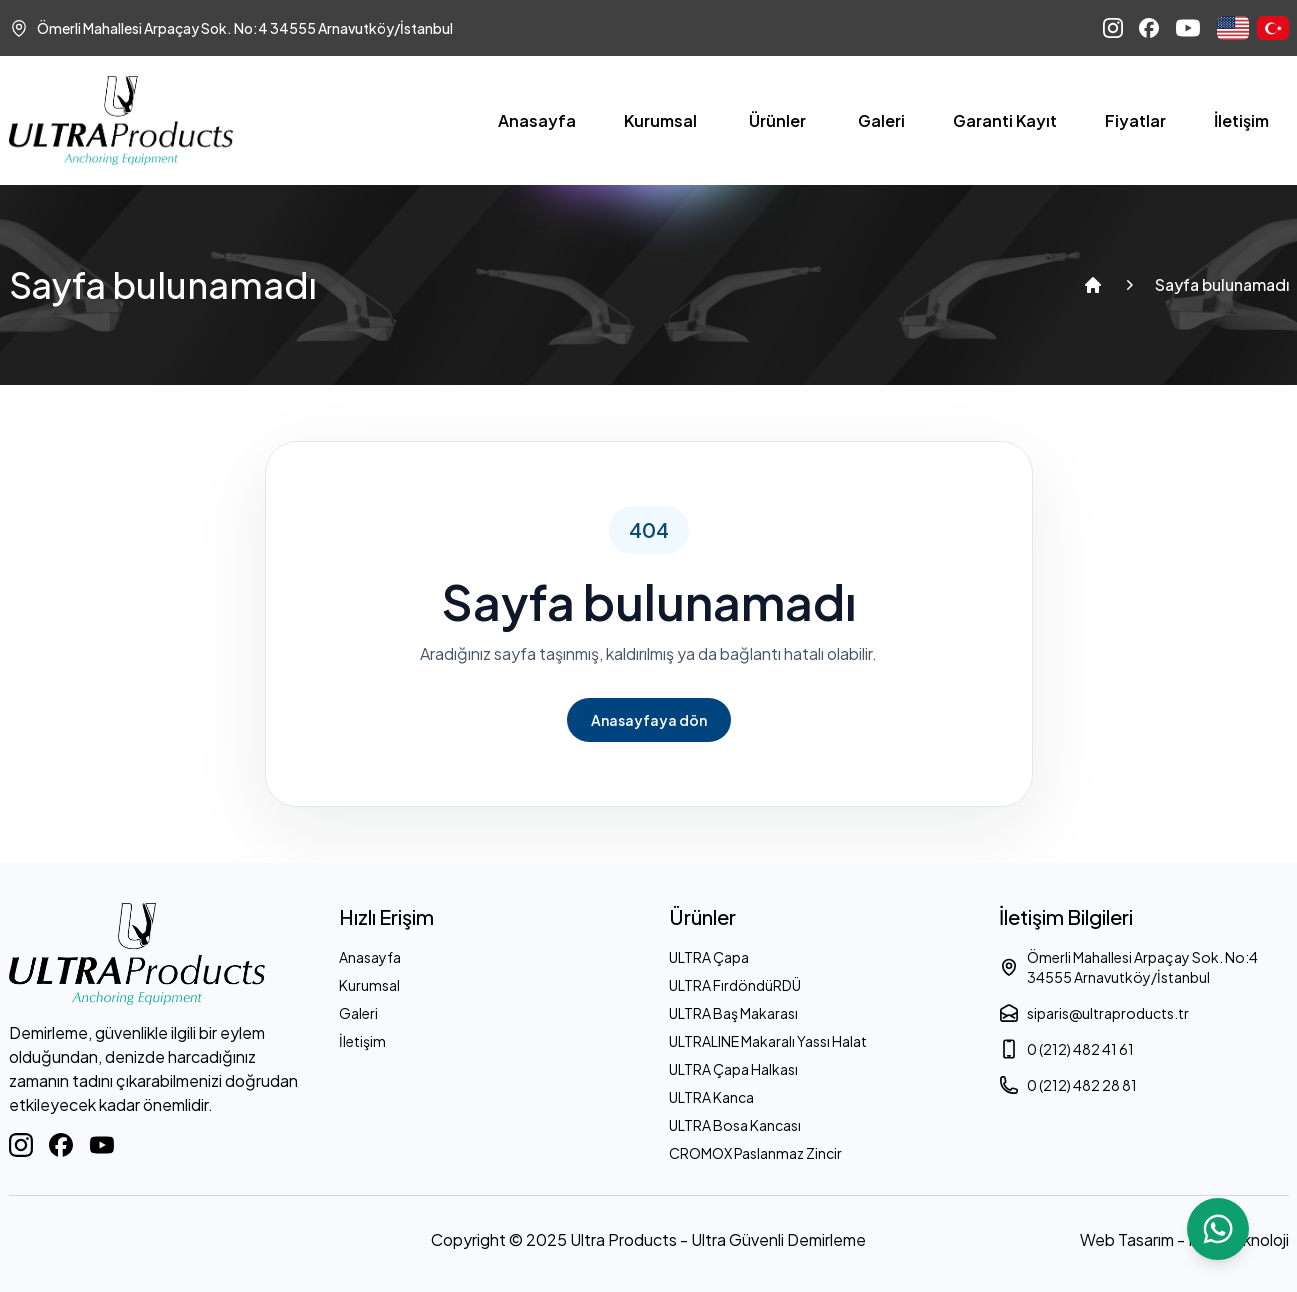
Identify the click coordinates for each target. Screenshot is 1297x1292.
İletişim (1241, 120)
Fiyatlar (1135, 120)
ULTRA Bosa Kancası (735, 1125)
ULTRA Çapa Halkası (733, 1069)
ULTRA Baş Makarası (733, 1013)
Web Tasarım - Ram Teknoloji (1184, 1239)
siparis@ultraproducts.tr (1094, 1013)
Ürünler (777, 120)
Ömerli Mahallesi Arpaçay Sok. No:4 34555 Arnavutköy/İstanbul (1128, 967)
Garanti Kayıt (1005, 120)
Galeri (881, 120)
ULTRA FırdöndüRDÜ (735, 985)
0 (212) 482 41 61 (1066, 1049)
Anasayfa (537, 120)
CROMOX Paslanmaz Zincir (755, 1153)
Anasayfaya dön (649, 720)
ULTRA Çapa (709, 957)
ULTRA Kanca (711, 1097)
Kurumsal (660, 120)
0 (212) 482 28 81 (1068, 1085)
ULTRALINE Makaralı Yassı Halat (768, 1041)
